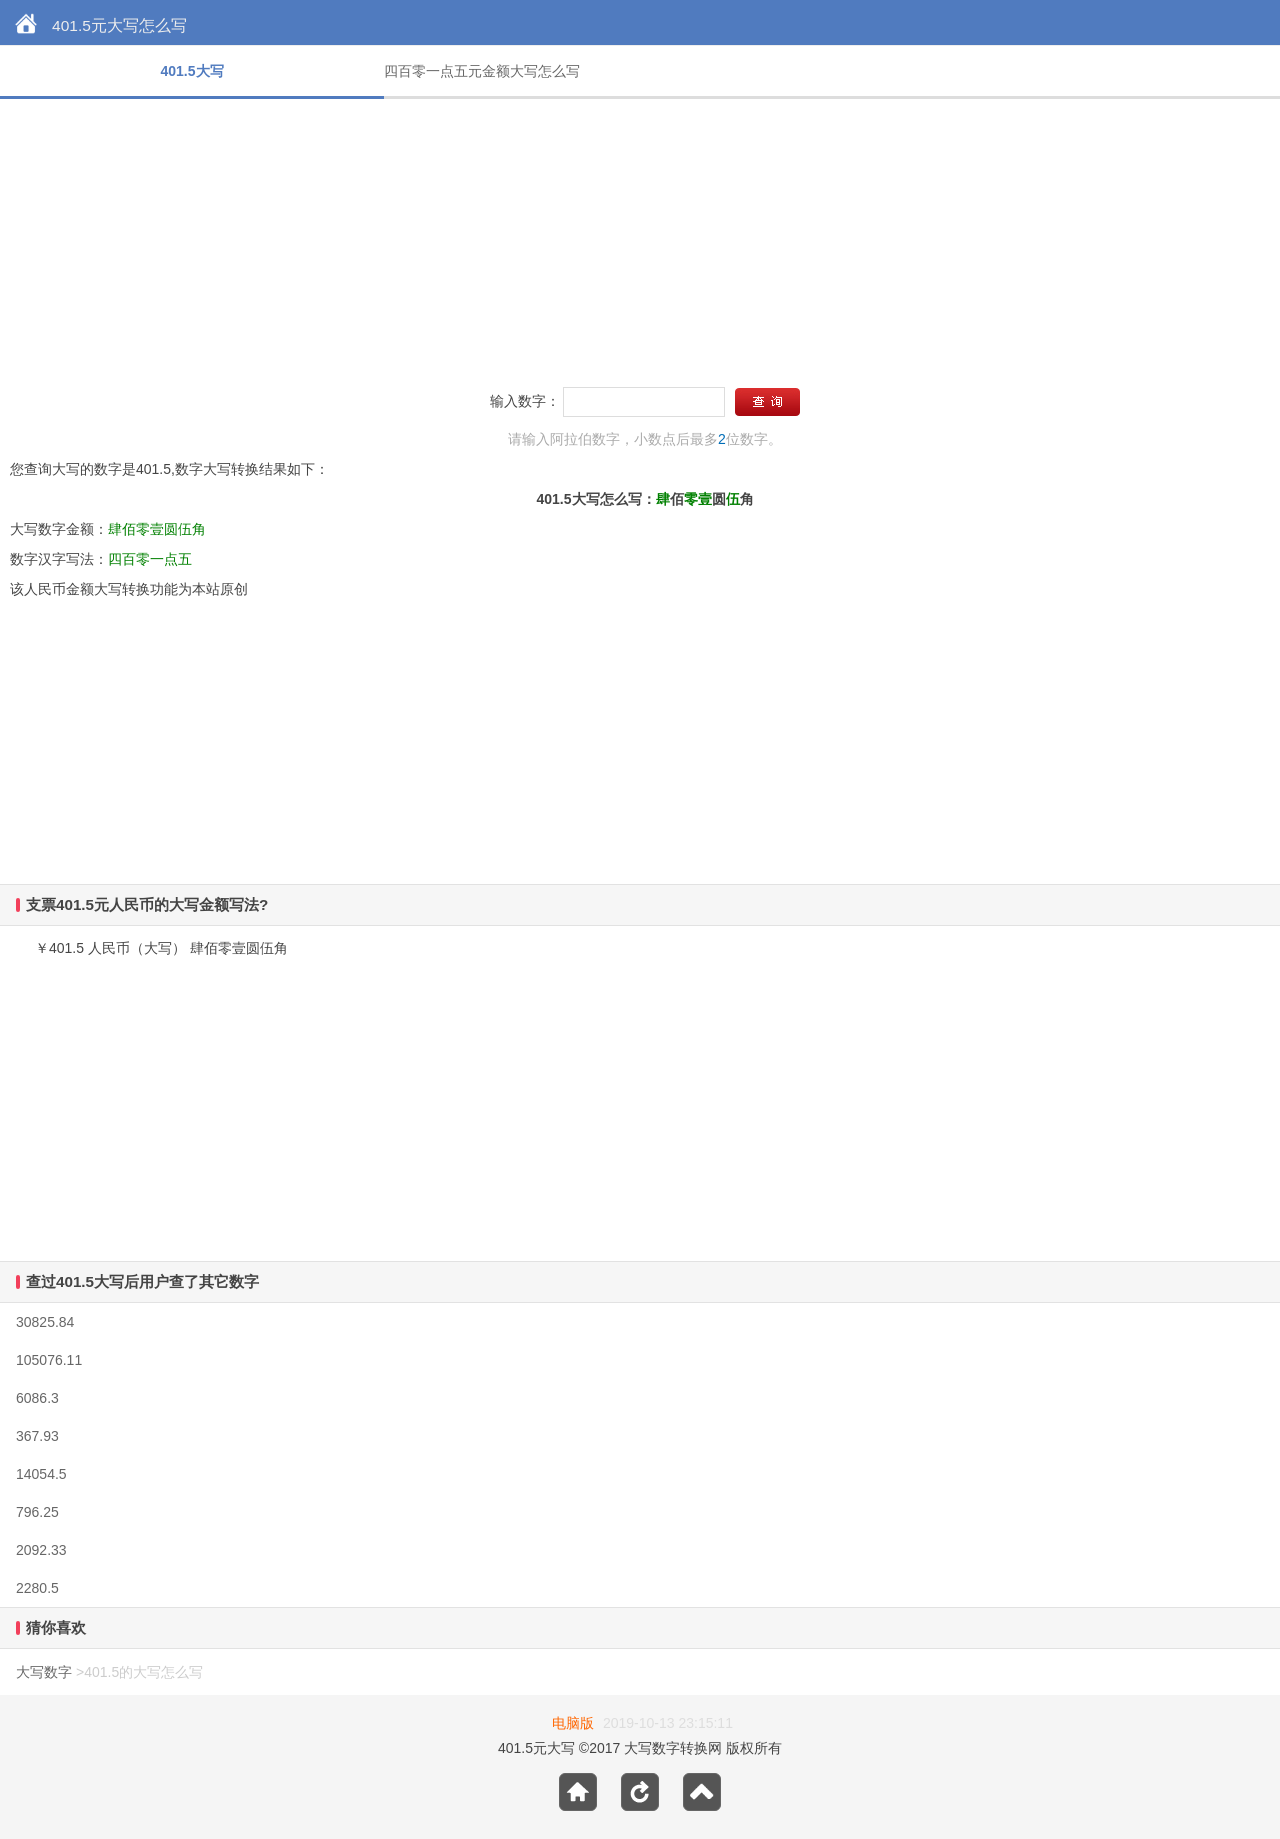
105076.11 (49, 1360)
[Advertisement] (600, 239)
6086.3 (37, 1398)
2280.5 (37, 1588)
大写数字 (44, 1672)
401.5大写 (191, 71)
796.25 (37, 1512)
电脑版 (573, 1723)
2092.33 (41, 1550)
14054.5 (41, 1474)
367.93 (37, 1436)
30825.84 (45, 1322)
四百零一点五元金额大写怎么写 (482, 71)
